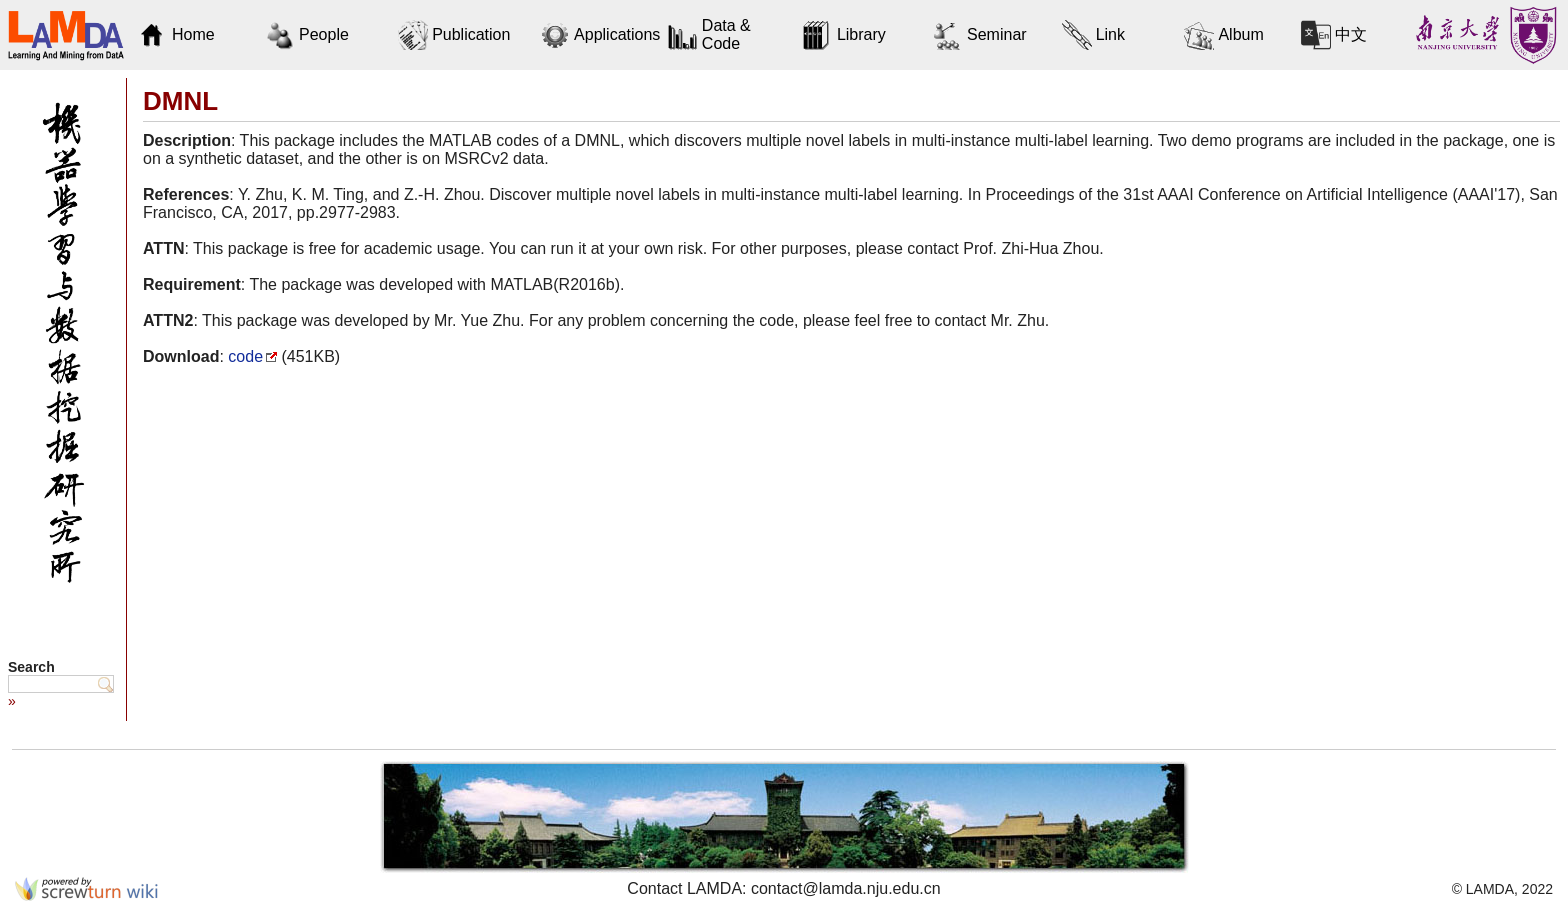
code (245, 356)
